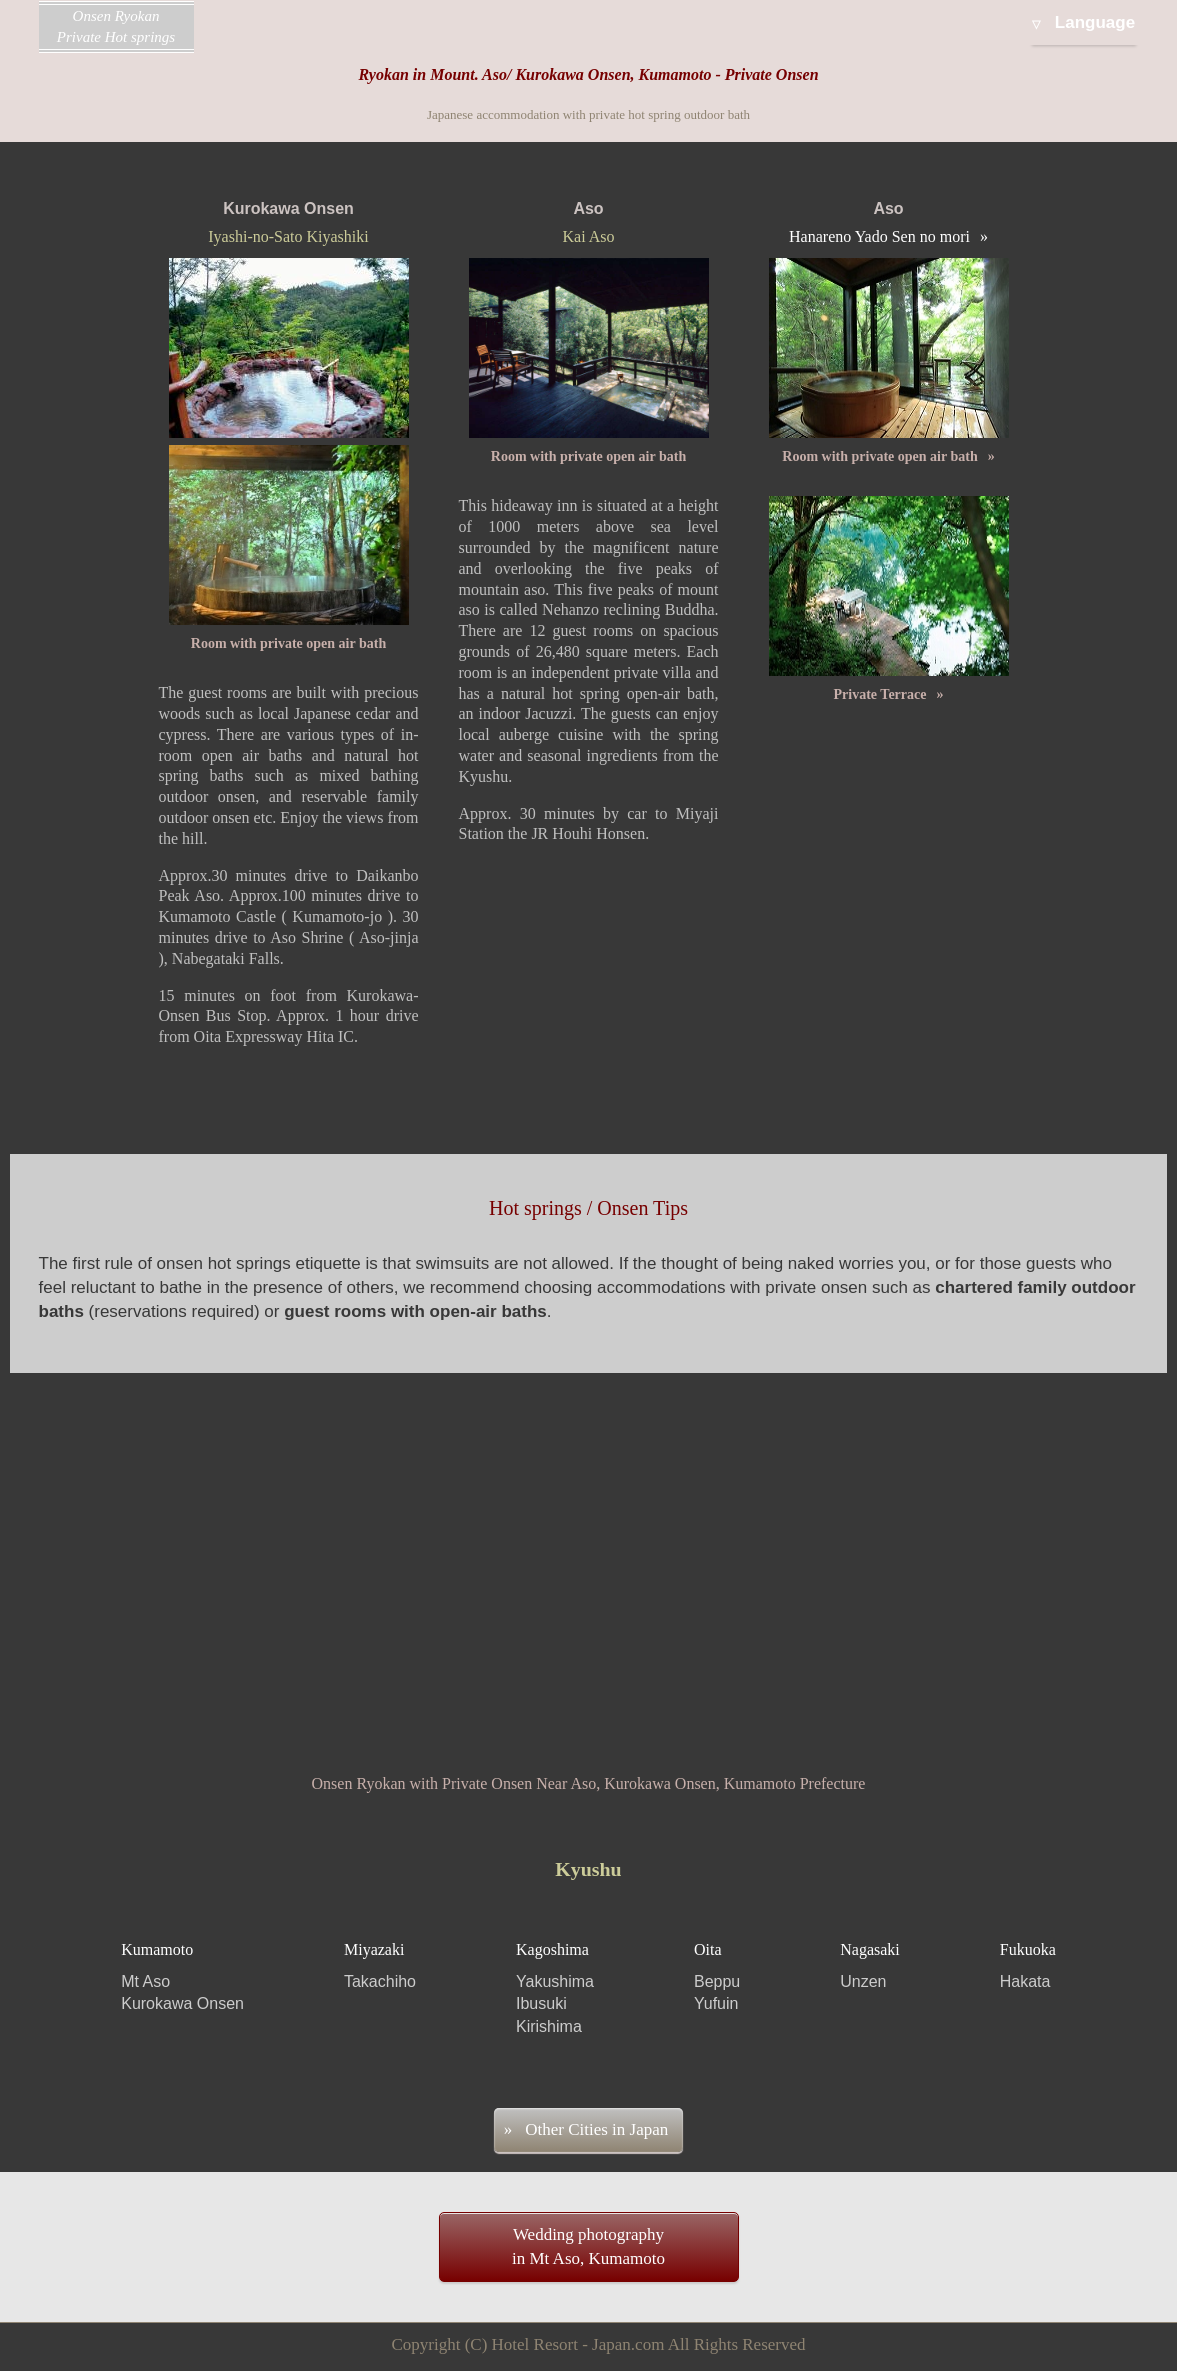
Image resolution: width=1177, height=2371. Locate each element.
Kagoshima (555, 1990)
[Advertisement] (588, 1543)
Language (1095, 22)
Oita (717, 1978)
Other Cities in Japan (596, 2129)
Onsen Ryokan (116, 28)
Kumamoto (182, 1978)
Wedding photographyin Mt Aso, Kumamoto (588, 2246)
